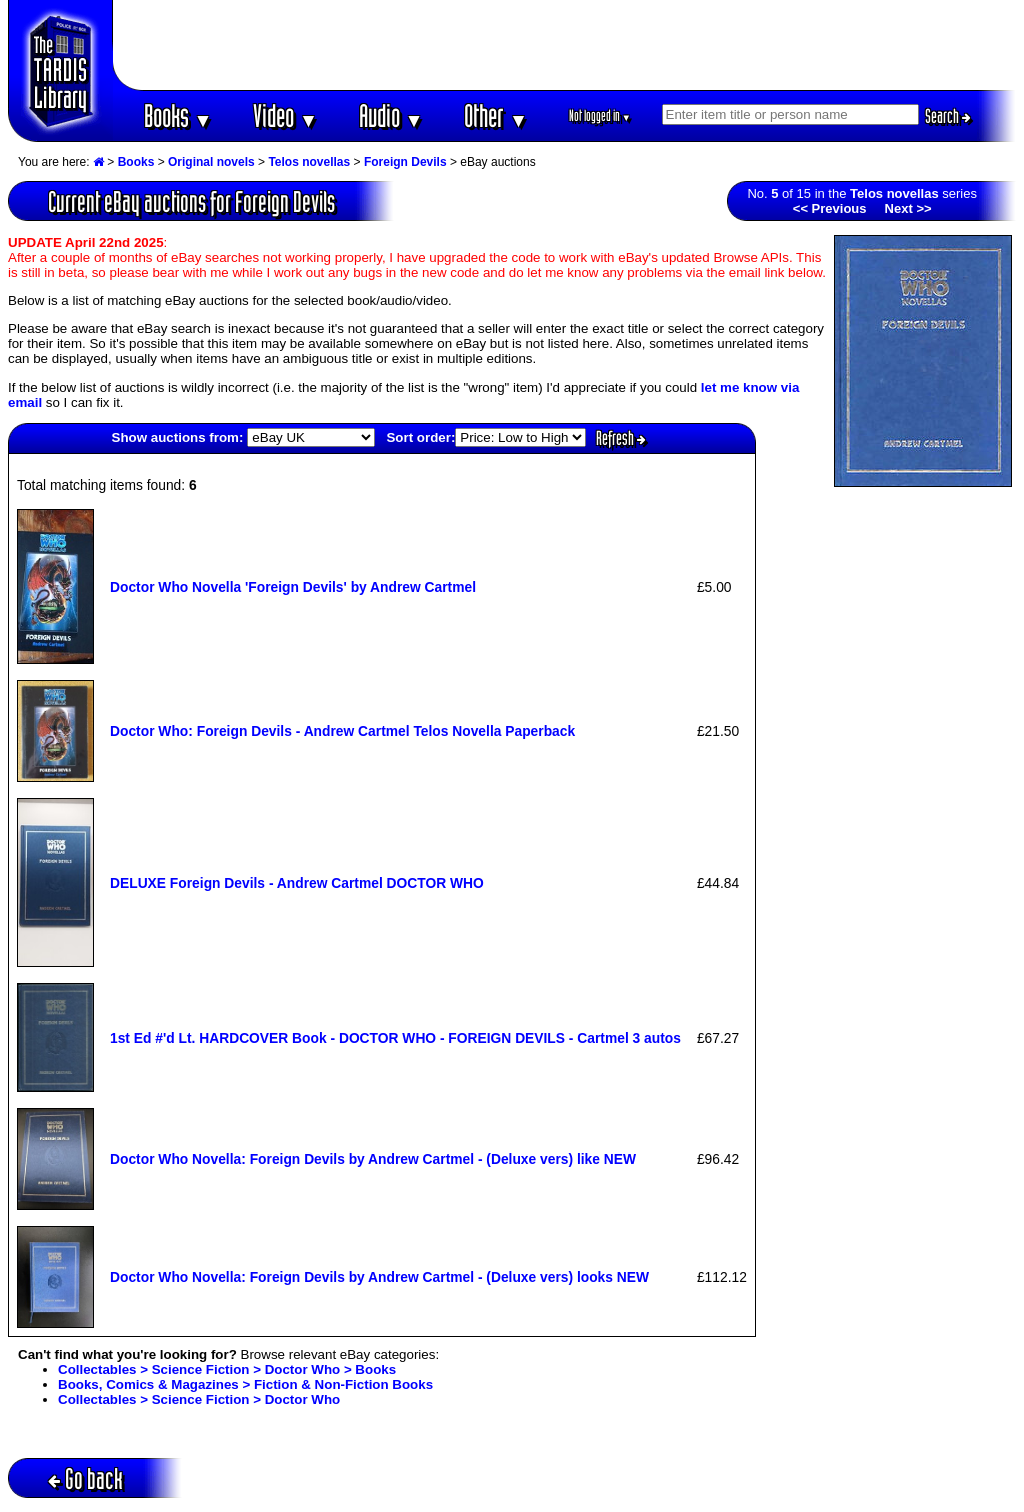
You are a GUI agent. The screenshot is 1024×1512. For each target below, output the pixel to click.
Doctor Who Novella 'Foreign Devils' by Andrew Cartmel (293, 587)
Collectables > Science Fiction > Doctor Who (199, 1399)
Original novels (211, 162)
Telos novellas (309, 162)
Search (948, 116)
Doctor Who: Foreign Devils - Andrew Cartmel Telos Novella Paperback (342, 731)
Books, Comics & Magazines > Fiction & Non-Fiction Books (245, 1384)
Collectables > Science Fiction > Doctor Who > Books (227, 1369)
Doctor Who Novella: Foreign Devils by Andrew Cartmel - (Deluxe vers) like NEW (373, 1159)
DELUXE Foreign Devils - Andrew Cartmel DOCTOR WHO (297, 883)
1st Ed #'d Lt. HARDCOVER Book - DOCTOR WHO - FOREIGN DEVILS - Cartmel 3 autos (395, 1038)
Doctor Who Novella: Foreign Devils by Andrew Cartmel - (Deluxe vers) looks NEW (379, 1277)
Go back (85, 1478)
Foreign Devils (405, 162)
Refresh (621, 438)
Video (285, 115)
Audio (391, 115)
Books (178, 115)
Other (496, 115)
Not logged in (600, 115)
